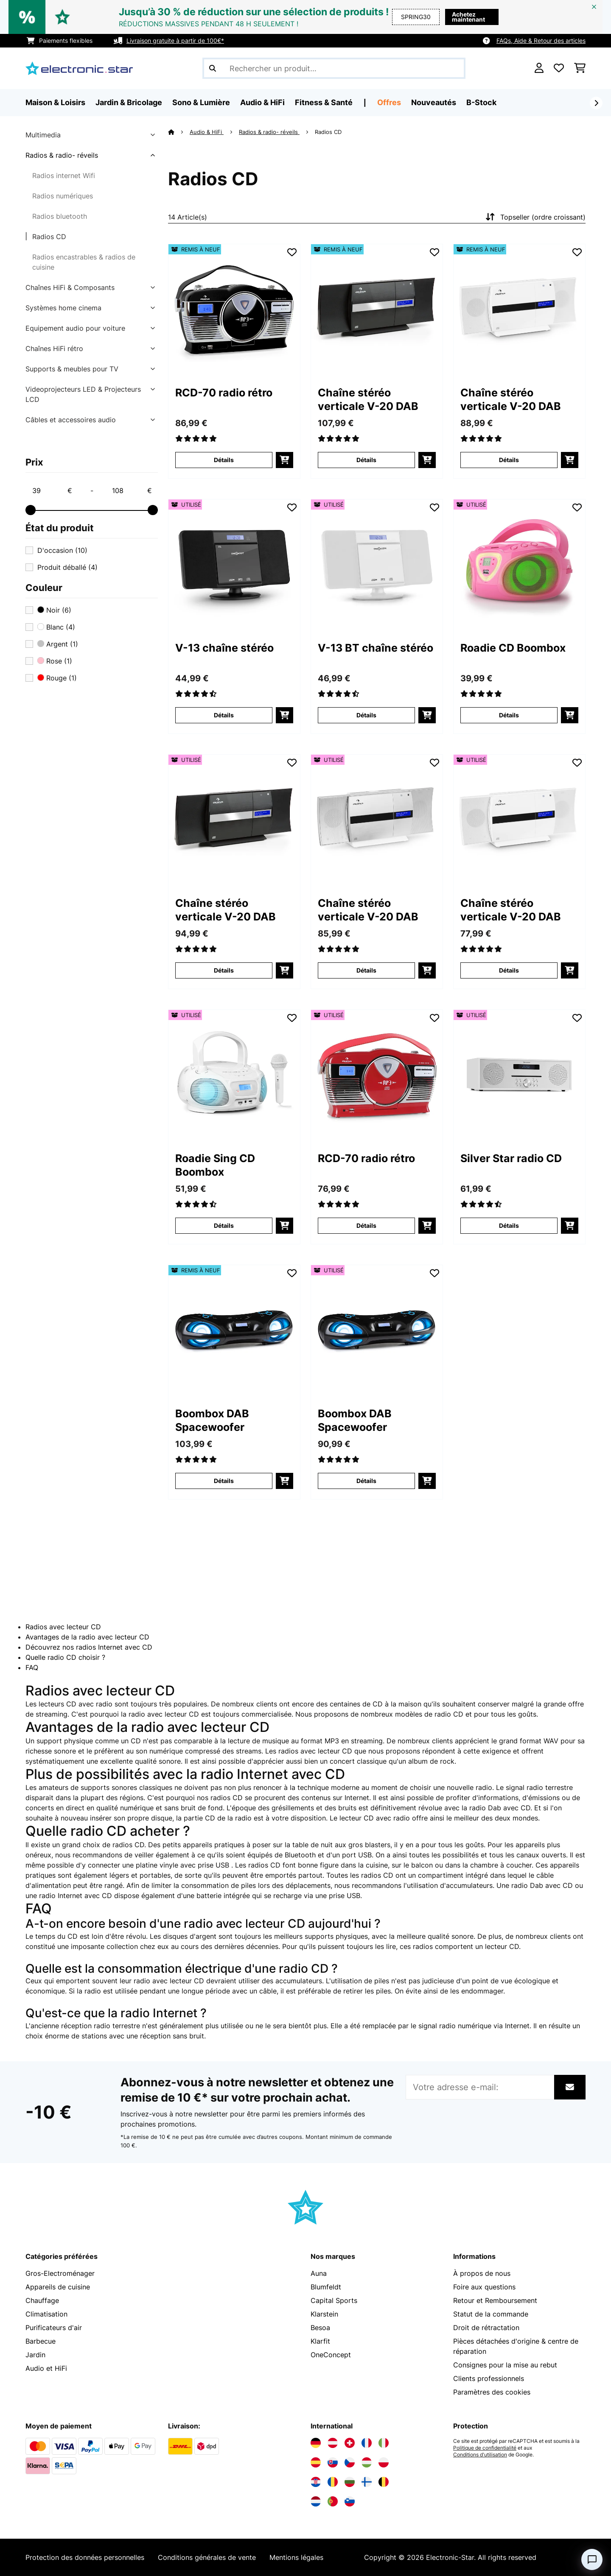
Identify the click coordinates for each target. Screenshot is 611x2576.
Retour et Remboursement (495, 2300)
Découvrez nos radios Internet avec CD (88, 1647)
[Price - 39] (51, 491)
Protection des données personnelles (84, 2557)
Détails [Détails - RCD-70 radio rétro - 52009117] (224, 459)
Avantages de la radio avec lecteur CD (87, 1637)
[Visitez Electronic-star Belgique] (383, 2482)
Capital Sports (334, 2300)
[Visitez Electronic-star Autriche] (333, 2443)
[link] (234, 310)
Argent (57, 644)
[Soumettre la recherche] (212, 68)
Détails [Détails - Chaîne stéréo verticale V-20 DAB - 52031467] (509, 459)
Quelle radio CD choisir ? (65, 1657)
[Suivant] (596, 103)
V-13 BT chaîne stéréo (375, 647)
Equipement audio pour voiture (75, 328)
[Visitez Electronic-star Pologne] (383, 2462)
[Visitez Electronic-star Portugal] (333, 2501)
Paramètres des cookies (491, 2392)
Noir (54, 610)
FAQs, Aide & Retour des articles (541, 40)
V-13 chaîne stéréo (224, 647)
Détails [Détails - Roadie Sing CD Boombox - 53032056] (224, 1225)
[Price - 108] (131, 491)
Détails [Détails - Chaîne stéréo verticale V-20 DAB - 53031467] (509, 970)
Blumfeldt (326, 2287)
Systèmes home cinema (63, 308)
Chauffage (42, 2300)
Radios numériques (62, 196)
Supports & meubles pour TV (71, 369)
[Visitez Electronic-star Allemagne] (316, 2443)
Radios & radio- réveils (61, 155)
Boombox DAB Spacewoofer (212, 1420)
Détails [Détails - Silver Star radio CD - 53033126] (509, 1225)
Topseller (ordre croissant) (535, 217)
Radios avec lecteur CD (63, 1627)
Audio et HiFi (46, 2368)
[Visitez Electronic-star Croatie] (316, 2482)
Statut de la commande (490, 2314)
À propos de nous (481, 2273)
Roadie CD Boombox (513, 647)
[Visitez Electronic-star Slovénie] (350, 2501)
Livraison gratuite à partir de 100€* (175, 40)
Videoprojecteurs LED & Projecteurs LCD (83, 394)
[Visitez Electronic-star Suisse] (350, 2443)
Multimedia (43, 135)
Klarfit (320, 2341)
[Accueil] (179, 131)
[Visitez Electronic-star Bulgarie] (350, 2482)
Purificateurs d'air (53, 2327)
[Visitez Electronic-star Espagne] (316, 2462)
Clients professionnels (488, 2378)
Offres (389, 102)
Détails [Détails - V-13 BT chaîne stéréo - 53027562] (366, 715)
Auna (319, 2273)
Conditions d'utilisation (480, 2455)
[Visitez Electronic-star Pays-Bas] (316, 2501)
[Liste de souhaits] (559, 68)
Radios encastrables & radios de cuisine (83, 262)
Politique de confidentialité (484, 2448)
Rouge (57, 678)
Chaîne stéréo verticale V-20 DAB (368, 399)
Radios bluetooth (59, 216)
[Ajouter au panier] (284, 460)
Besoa (320, 2327)
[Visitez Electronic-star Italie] (383, 2443)
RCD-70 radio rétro (223, 392)
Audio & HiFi (207, 131)
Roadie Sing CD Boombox (215, 1165)
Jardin (35, 2354)
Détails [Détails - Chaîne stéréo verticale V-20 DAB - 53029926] (224, 970)
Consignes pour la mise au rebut (505, 2365)
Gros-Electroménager (60, 2273)
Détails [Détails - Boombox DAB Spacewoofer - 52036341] (224, 1480)
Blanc (56, 627)
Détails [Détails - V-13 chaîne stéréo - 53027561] (224, 715)
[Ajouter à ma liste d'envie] (292, 252)
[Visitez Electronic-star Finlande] (367, 2482)
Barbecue (40, 2341)
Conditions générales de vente (207, 2557)
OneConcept (331, 2354)
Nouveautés (433, 102)
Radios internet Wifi (63, 175)
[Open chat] (592, 2559)
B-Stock (481, 102)
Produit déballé (67, 567)
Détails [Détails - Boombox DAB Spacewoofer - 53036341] (366, 1480)
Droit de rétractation (486, 2327)
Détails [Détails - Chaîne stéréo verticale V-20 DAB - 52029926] (366, 459)
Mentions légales (296, 2557)
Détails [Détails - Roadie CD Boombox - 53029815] (509, 715)
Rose (54, 661)
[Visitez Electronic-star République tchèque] (350, 2462)
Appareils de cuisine (57, 2287)
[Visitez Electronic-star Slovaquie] (333, 2462)
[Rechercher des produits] (333, 68)
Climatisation (46, 2314)
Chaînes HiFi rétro (54, 348)
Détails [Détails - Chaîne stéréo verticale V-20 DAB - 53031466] (366, 970)
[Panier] (580, 68)
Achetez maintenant (468, 17)
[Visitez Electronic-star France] (367, 2443)
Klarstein (324, 2314)
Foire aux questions (484, 2287)
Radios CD (49, 236)
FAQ (31, 1667)
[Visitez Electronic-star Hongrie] (367, 2462)
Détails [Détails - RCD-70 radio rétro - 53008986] (366, 1225)
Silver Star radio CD (511, 1158)
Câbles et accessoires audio (70, 419)
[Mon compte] (539, 68)
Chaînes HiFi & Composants (70, 287)
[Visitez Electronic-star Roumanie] (333, 2482)
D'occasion (62, 550)
